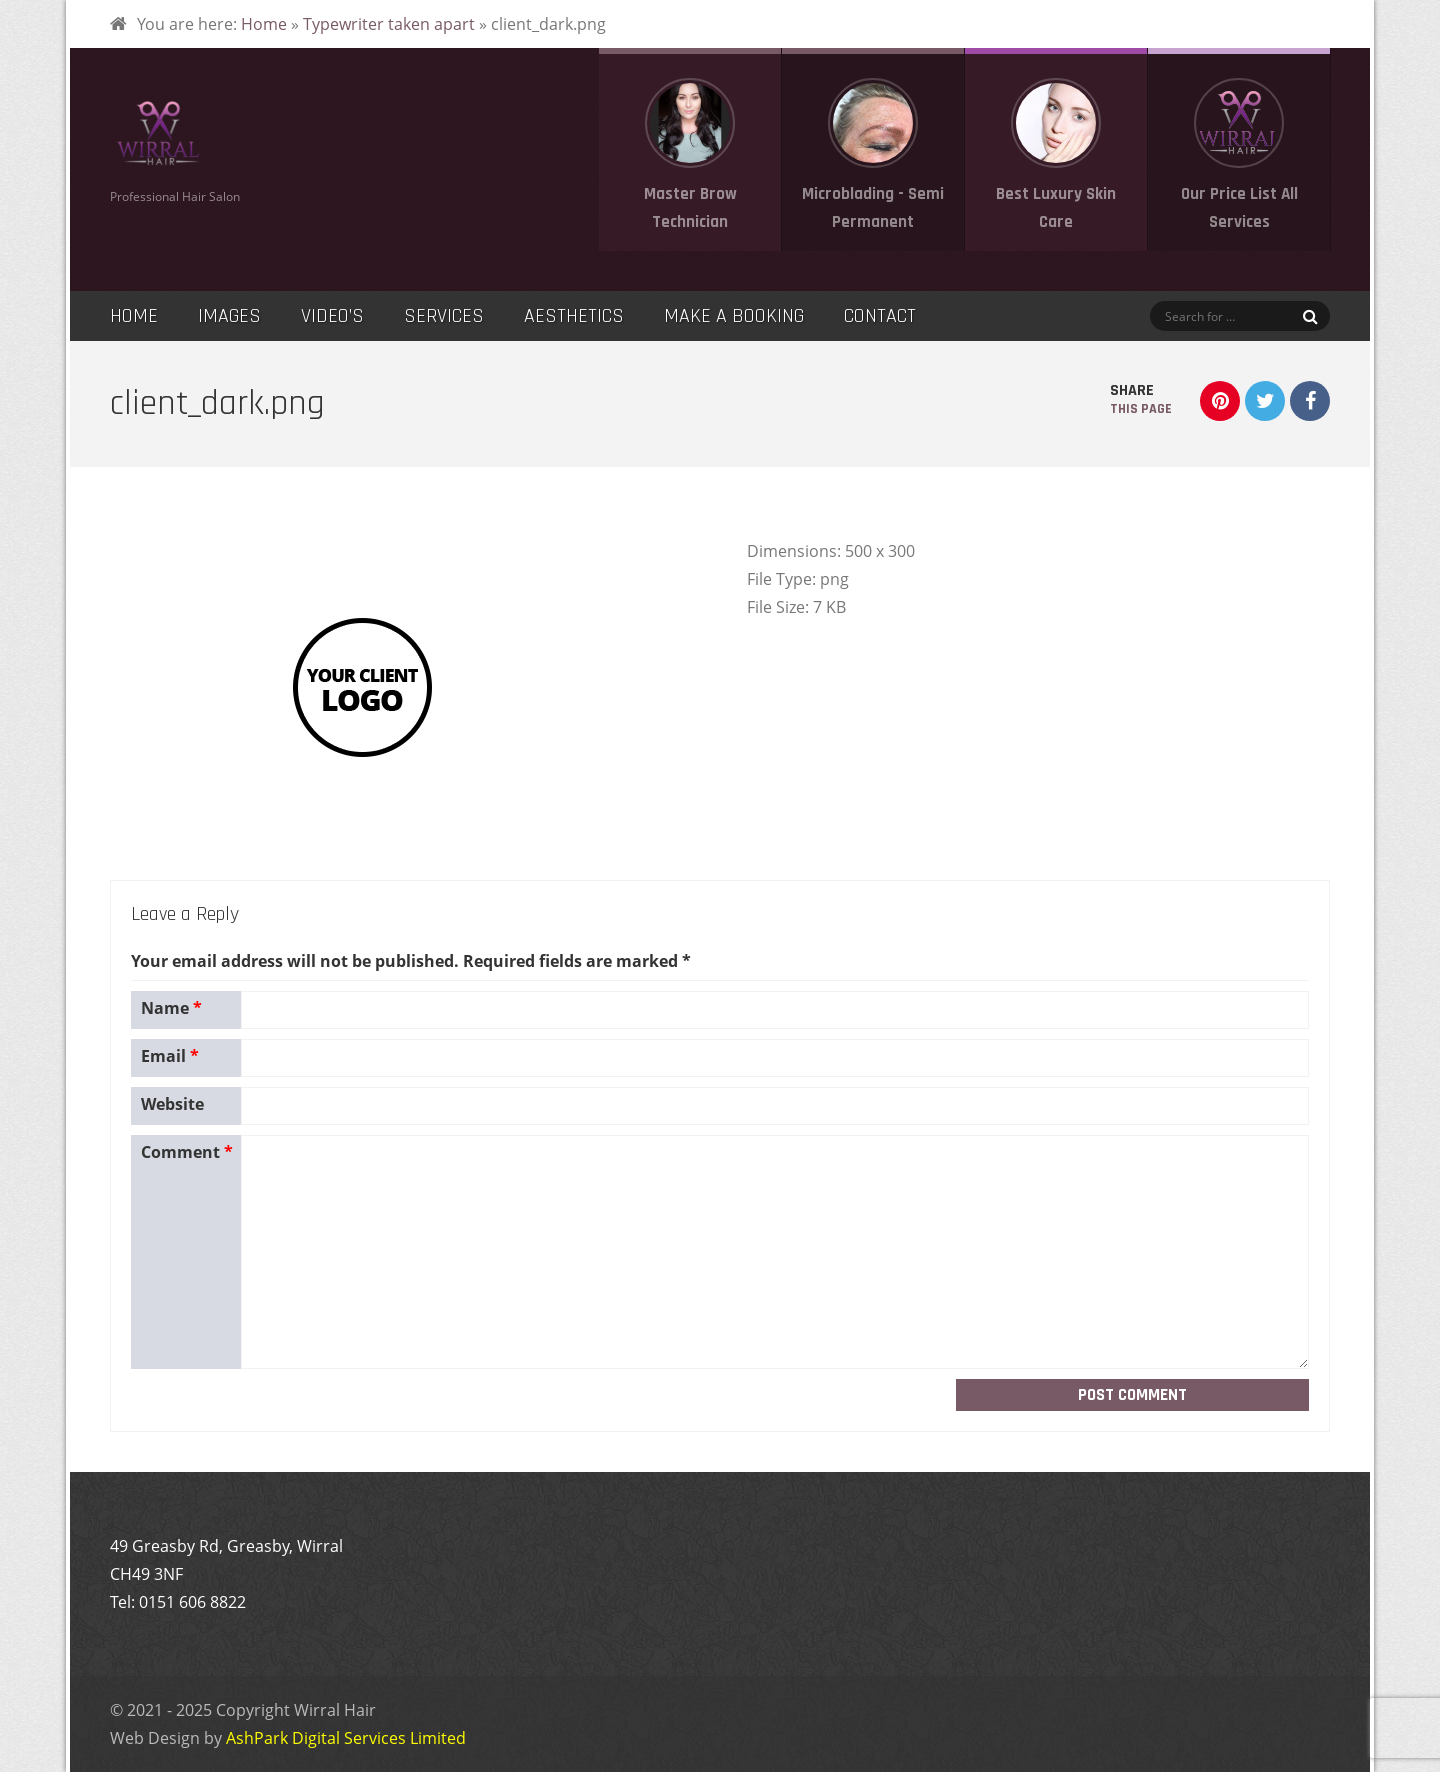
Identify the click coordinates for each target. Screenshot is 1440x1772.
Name (171, 1008)
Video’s (332, 316)
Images (229, 316)
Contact (880, 316)
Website (172, 1104)
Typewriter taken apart (389, 24)
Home (264, 24)
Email (170, 1056)
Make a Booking (734, 316)
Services (444, 316)
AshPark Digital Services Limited (346, 1738)
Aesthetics (574, 316)
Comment (187, 1152)
